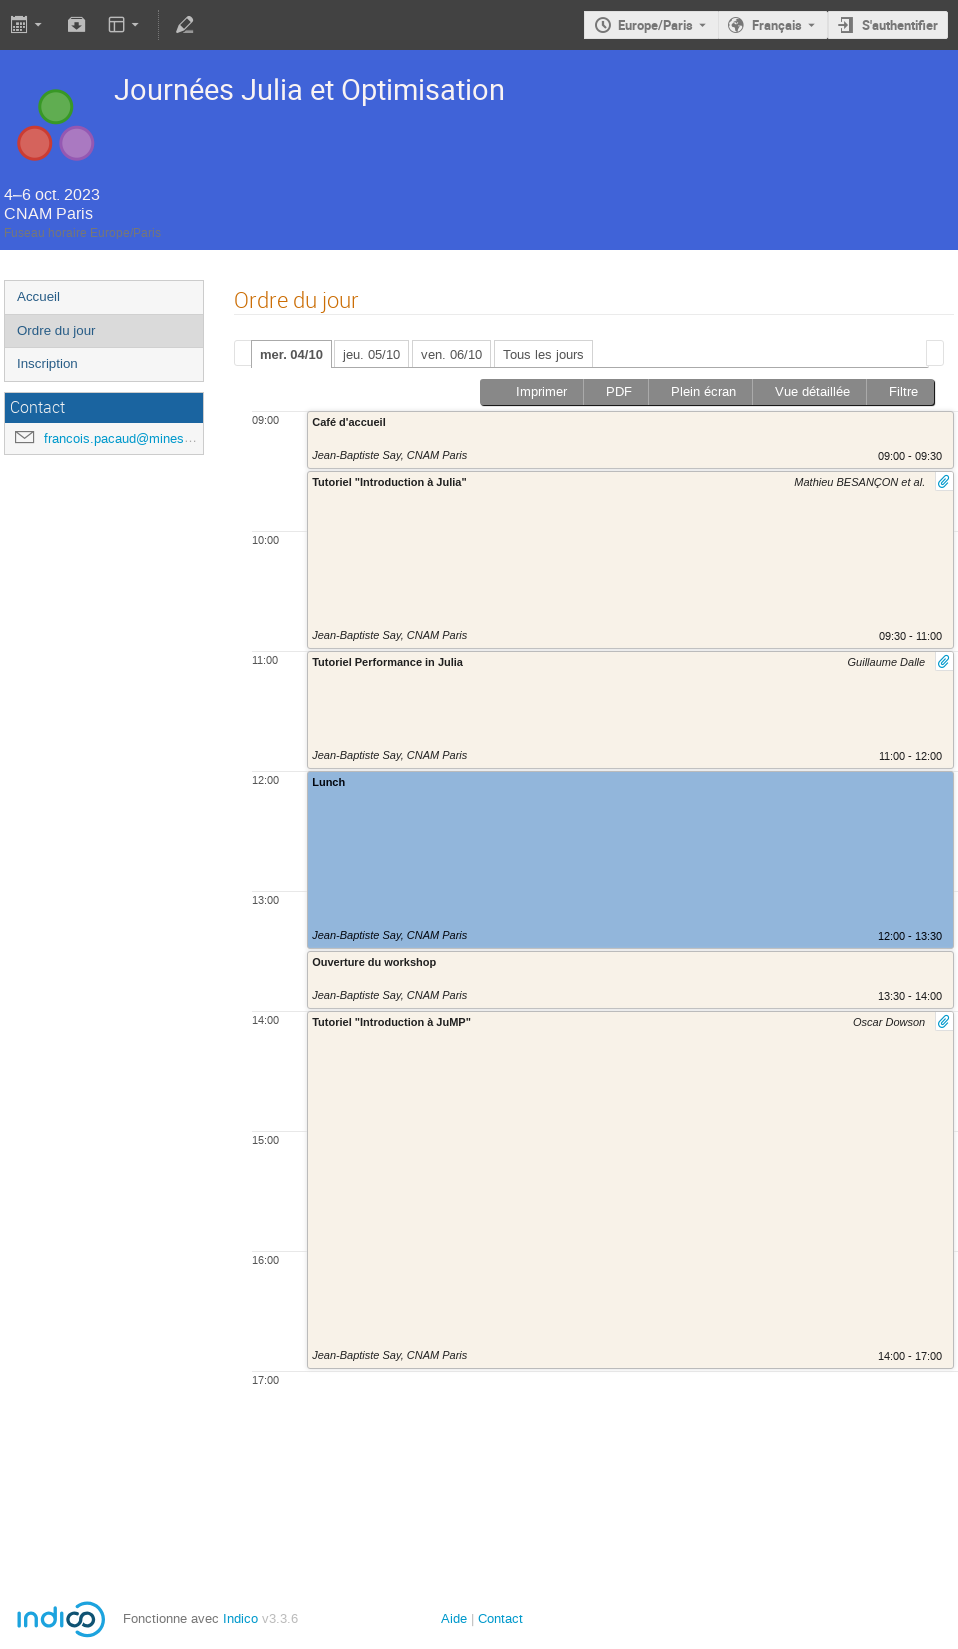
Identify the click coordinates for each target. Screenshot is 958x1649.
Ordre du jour (56, 330)
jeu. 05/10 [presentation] (371, 354)
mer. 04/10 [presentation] (291, 354)
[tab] (291, 354)
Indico (240, 1618)
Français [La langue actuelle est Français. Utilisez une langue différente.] (777, 25)
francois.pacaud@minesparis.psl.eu (147, 438)
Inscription (47, 363)
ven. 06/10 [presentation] (451, 354)
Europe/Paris (655, 25)
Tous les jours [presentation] (543, 354)
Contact (500, 1618)
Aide (454, 1618)
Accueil (38, 296)
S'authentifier (900, 25)
